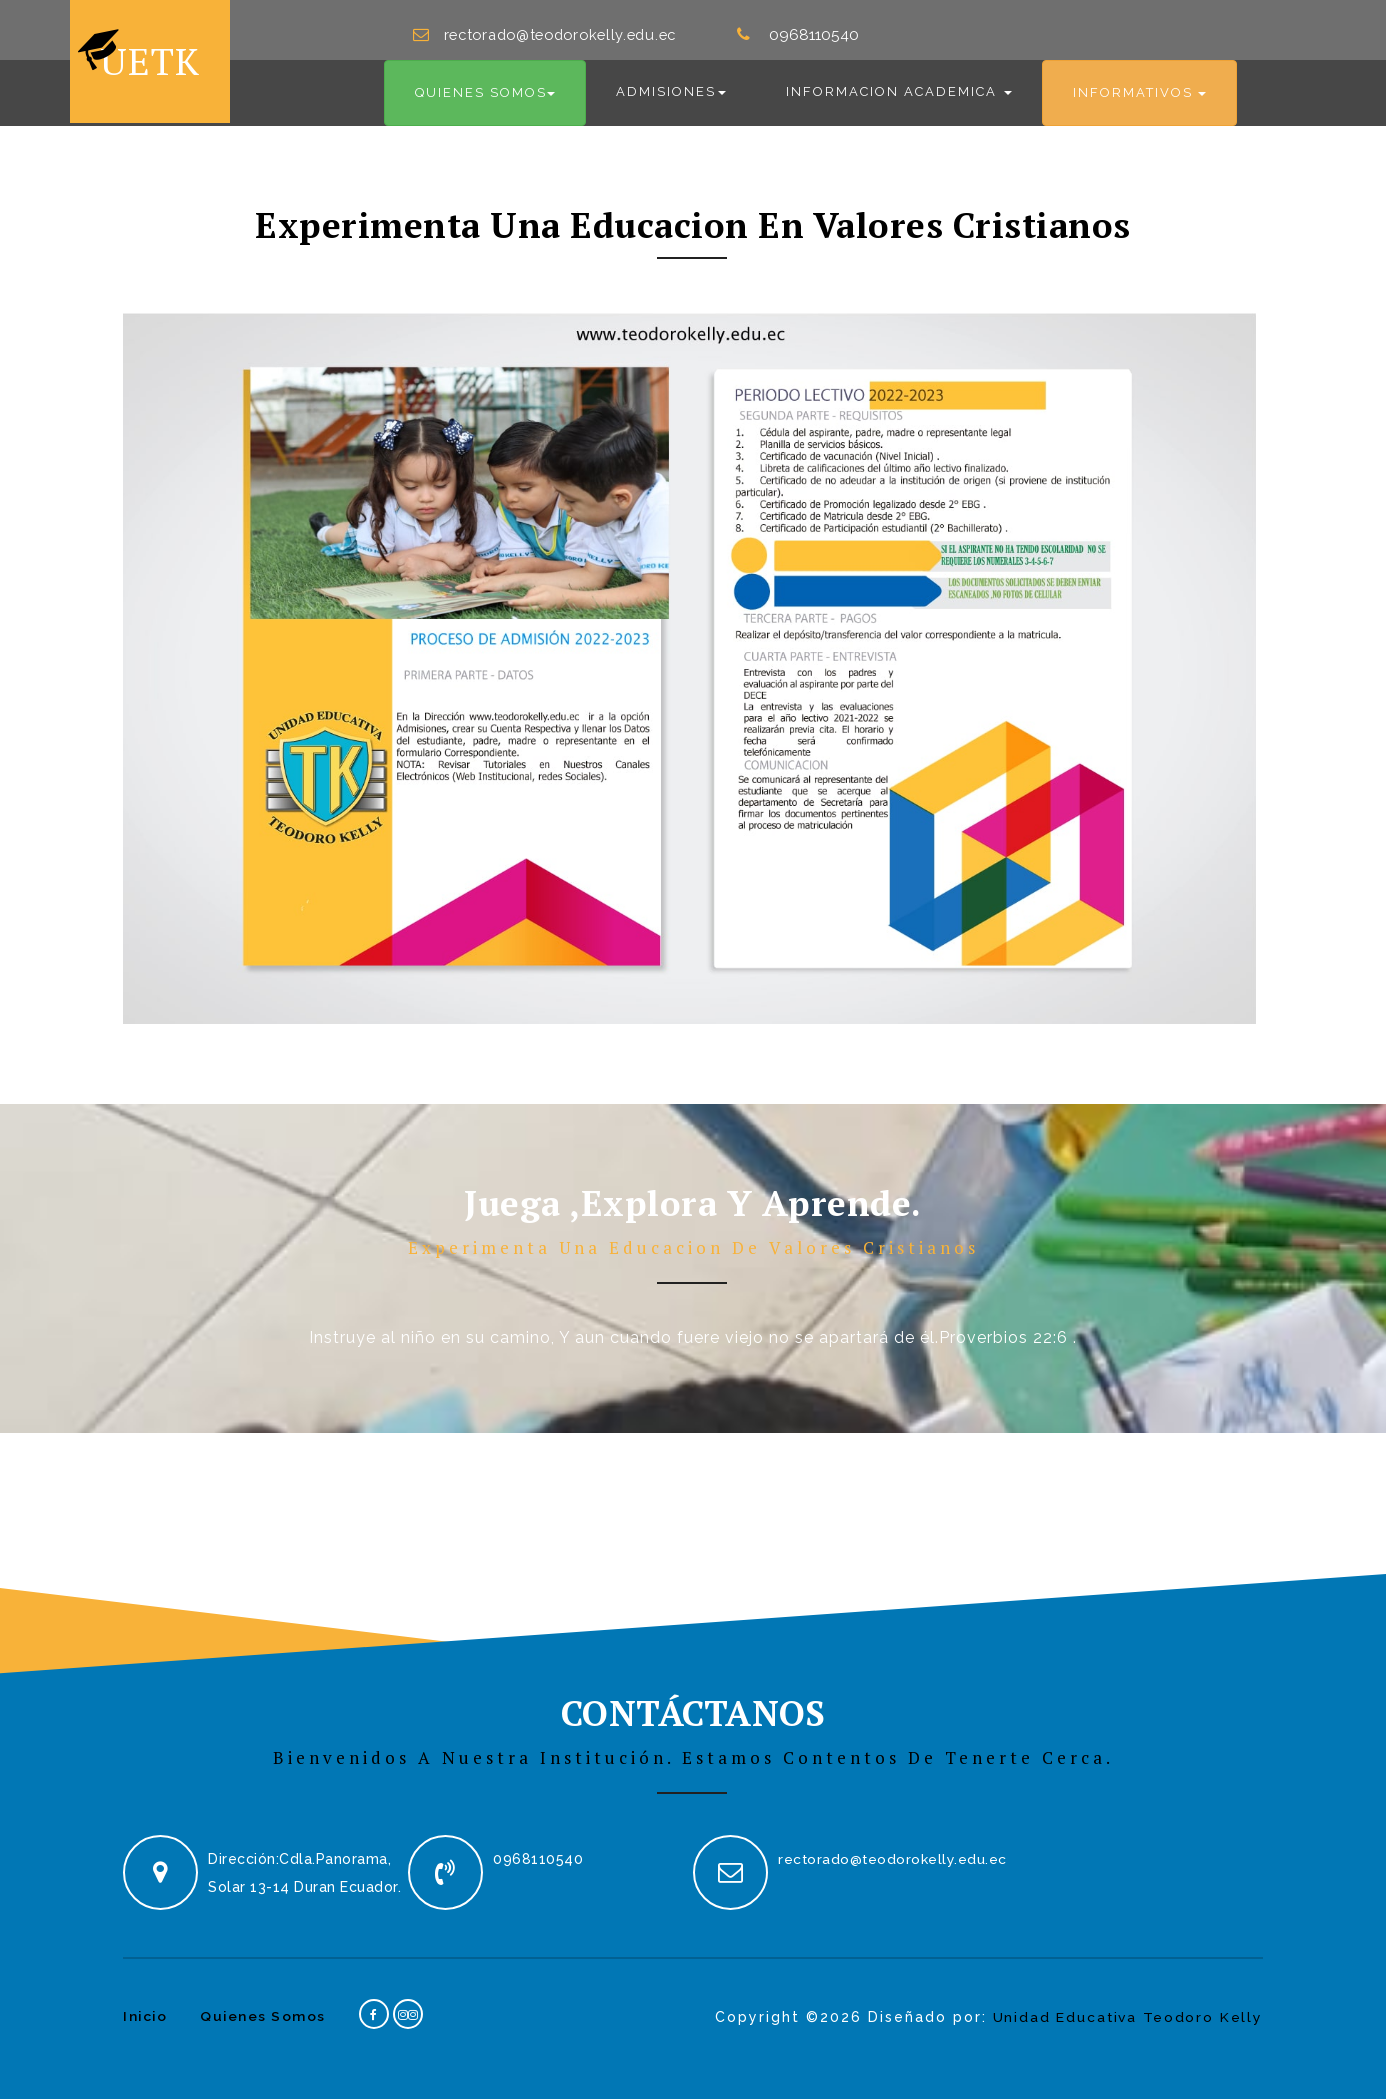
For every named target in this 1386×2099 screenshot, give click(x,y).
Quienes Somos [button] (485, 83)
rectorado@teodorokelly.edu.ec (569, 25)
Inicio (146, 2006)
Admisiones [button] (671, 82)
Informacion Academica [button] (899, 82)
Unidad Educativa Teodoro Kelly (1124, 2007)
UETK (142, 56)
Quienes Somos (265, 2006)
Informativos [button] (1139, 83)
